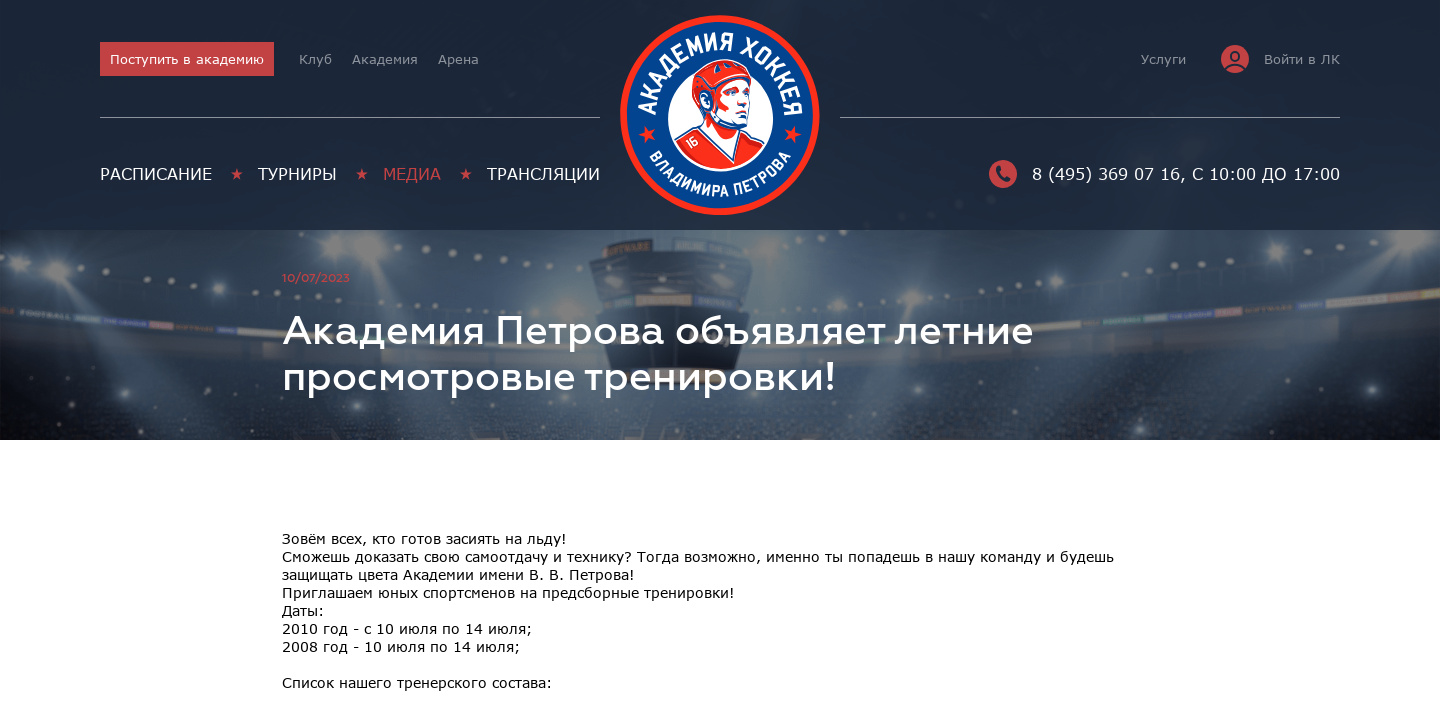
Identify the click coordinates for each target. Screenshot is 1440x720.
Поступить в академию (187, 59)
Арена (458, 59)
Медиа (412, 174)
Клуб (315, 59)
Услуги (1163, 59)
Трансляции (543, 174)
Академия (385, 59)
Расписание (156, 174)
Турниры (297, 174)
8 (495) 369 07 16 (1084, 174)
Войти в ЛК (1280, 59)
